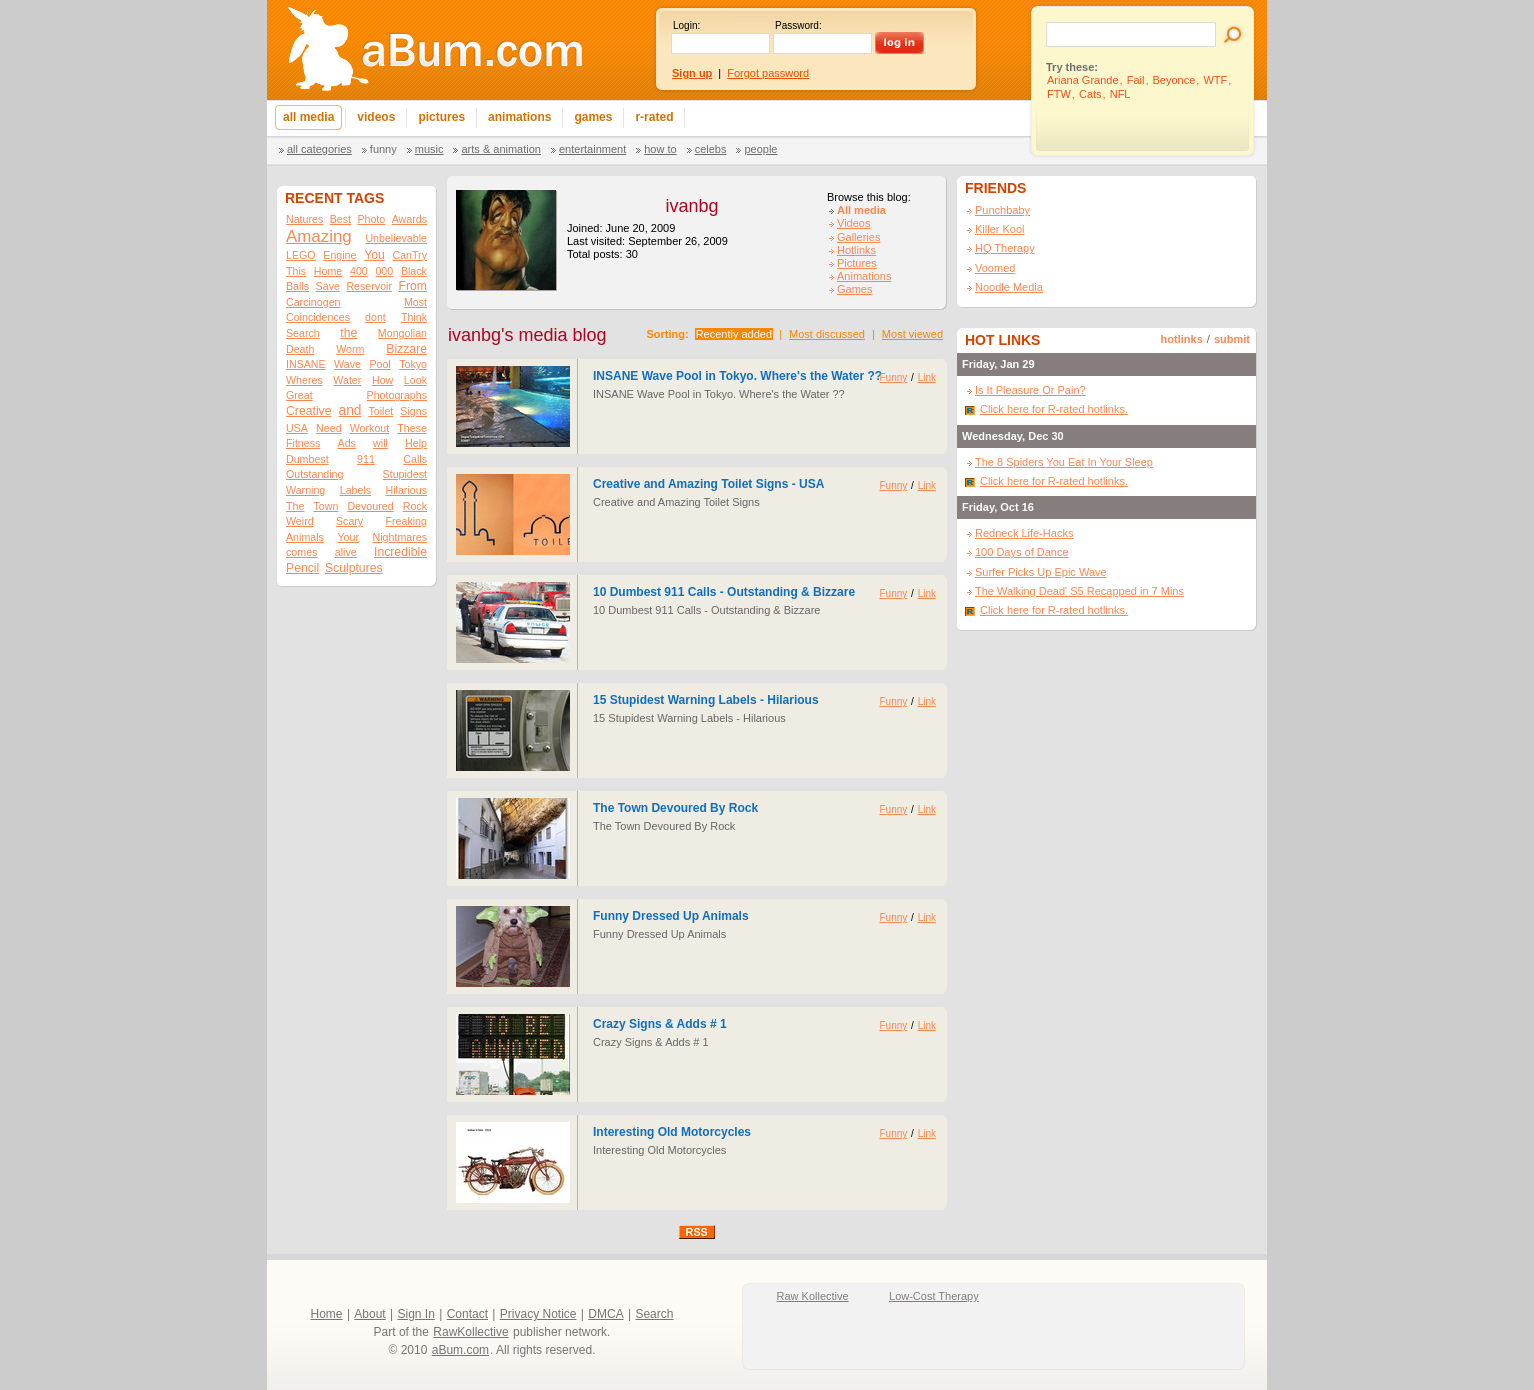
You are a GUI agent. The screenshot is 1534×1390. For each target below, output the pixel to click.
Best (340, 219)
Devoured (370, 506)
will (380, 443)
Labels (355, 490)
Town (325, 506)
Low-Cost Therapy (934, 1296)
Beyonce (1174, 80)
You (374, 255)
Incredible (400, 552)
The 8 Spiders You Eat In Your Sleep (1064, 462)
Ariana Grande (1083, 80)
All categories (319, 149)
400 (359, 271)
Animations (864, 276)
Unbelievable (396, 238)
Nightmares (400, 537)
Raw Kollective (813, 1296)
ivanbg (691, 206)
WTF (1215, 80)
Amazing (319, 236)
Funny (383, 149)
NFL (1120, 94)
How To (660, 149)
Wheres (304, 380)
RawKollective (470, 1332)
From (412, 286)
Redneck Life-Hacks (1024, 533)
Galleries (858, 237)
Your (348, 537)
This (296, 271)
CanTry (409, 255)
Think (414, 317)
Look (415, 380)
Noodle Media (1009, 287)
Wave (347, 364)
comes (301, 552)
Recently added (734, 334)
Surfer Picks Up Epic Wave (1041, 572)
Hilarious (406, 490)
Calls (415, 459)
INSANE (306, 364)
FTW (1059, 94)
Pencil (302, 568)
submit (1232, 339)
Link (927, 377)
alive (346, 552)
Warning (305, 490)
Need (328, 428)
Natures (304, 219)
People (760, 149)
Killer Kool (1000, 229)
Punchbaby (1002, 210)
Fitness (303, 443)
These (412, 428)
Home (328, 271)
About (369, 1314)
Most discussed (827, 334)
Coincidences (318, 317)
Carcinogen (313, 302)
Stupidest (405, 474)
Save (328, 286)
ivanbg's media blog (527, 335)
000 (384, 271)
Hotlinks (856, 250)
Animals (305, 537)
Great (299, 395)
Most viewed (912, 334)
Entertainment (592, 149)
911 (366, 459)
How (382, 380)
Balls (297, 286)
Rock (415, 506)
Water (347, 380)
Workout (369, 428)
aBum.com (460, 1350)
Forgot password (768, 73)
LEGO (301, 255)
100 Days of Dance (1022, 552)
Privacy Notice (538, 1314)
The (295, 506)
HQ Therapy (1005, 248)
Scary (349, 521)
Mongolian (402, 333)
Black (414, 271)
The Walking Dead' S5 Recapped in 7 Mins (1079, 591)
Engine (339, 255)
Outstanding (314, 474)
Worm (350, 349)
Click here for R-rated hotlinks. (1054, 409)
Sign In (416, 1314)
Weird (300, 521)
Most (415, 302)
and (349, 410)
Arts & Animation (500, 149)
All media (861, 210)
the (348, 333)
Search (303, 333)
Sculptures (354, 568)
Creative (309, 411)
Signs (413, 411)
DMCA (605, 1314)
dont (375, 317)
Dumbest (307, 459)
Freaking (406, 521)
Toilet (380, 411)
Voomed (995, 268)
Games (854, 289)
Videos (853, 223)
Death (300, 349)
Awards (409, 219)
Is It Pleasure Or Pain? (1030, 390)
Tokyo (413, 364)
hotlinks (1182, 339)
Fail (1136, 80)
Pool (379, 364)
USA (297, 428)
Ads (347, 443)
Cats (1090, 94)
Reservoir (369, 286)
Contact (467, 1314)
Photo (371, 219)
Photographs (397, 395)
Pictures (857, 263)
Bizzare (406, 349)
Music (429, 149)
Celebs (711, 149)
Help (416, 443)
